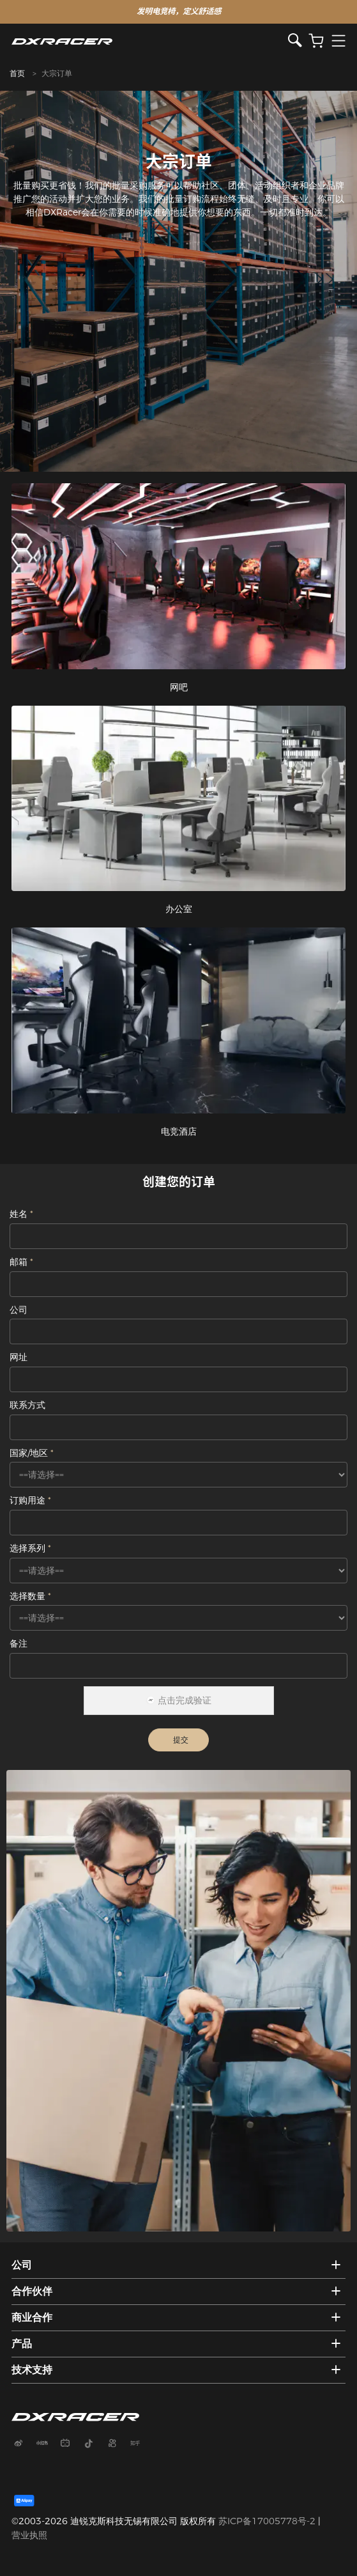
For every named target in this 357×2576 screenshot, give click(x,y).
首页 (17, 73)
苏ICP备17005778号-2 (266, 2521)
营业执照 (29, 2535)
